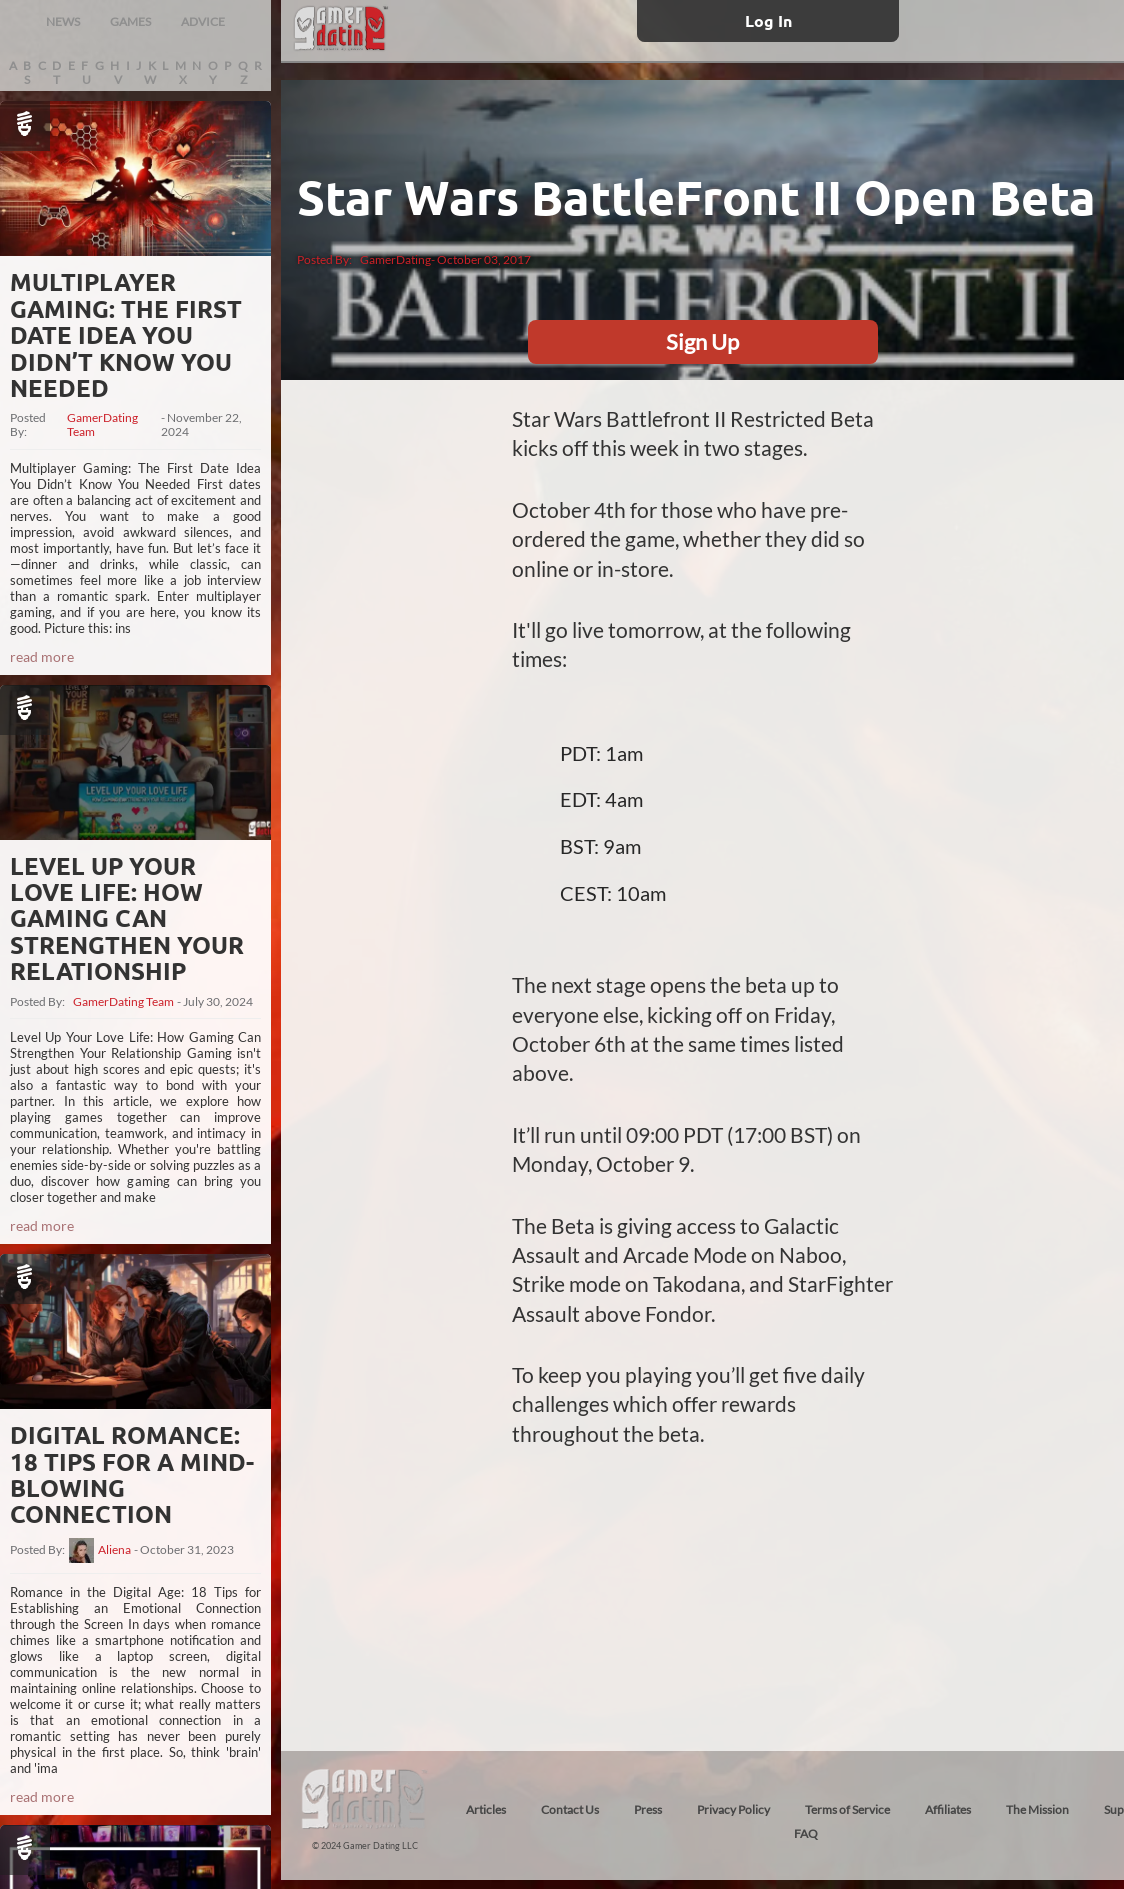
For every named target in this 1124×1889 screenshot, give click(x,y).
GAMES (130, 21)
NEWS (63, 21)
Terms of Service (847, 1809)
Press (648, 1809)
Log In (768, 20)
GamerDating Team (102, 425)
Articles (486, 1809)
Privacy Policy (733, 1809)
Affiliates (948, 1809)
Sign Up (702, 341)
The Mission (1037, 1809)
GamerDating (395, 259)
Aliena (114, 1550)
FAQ (806, 1833)
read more (42, 656)
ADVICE (203, 21)
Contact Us (570, 1809)
